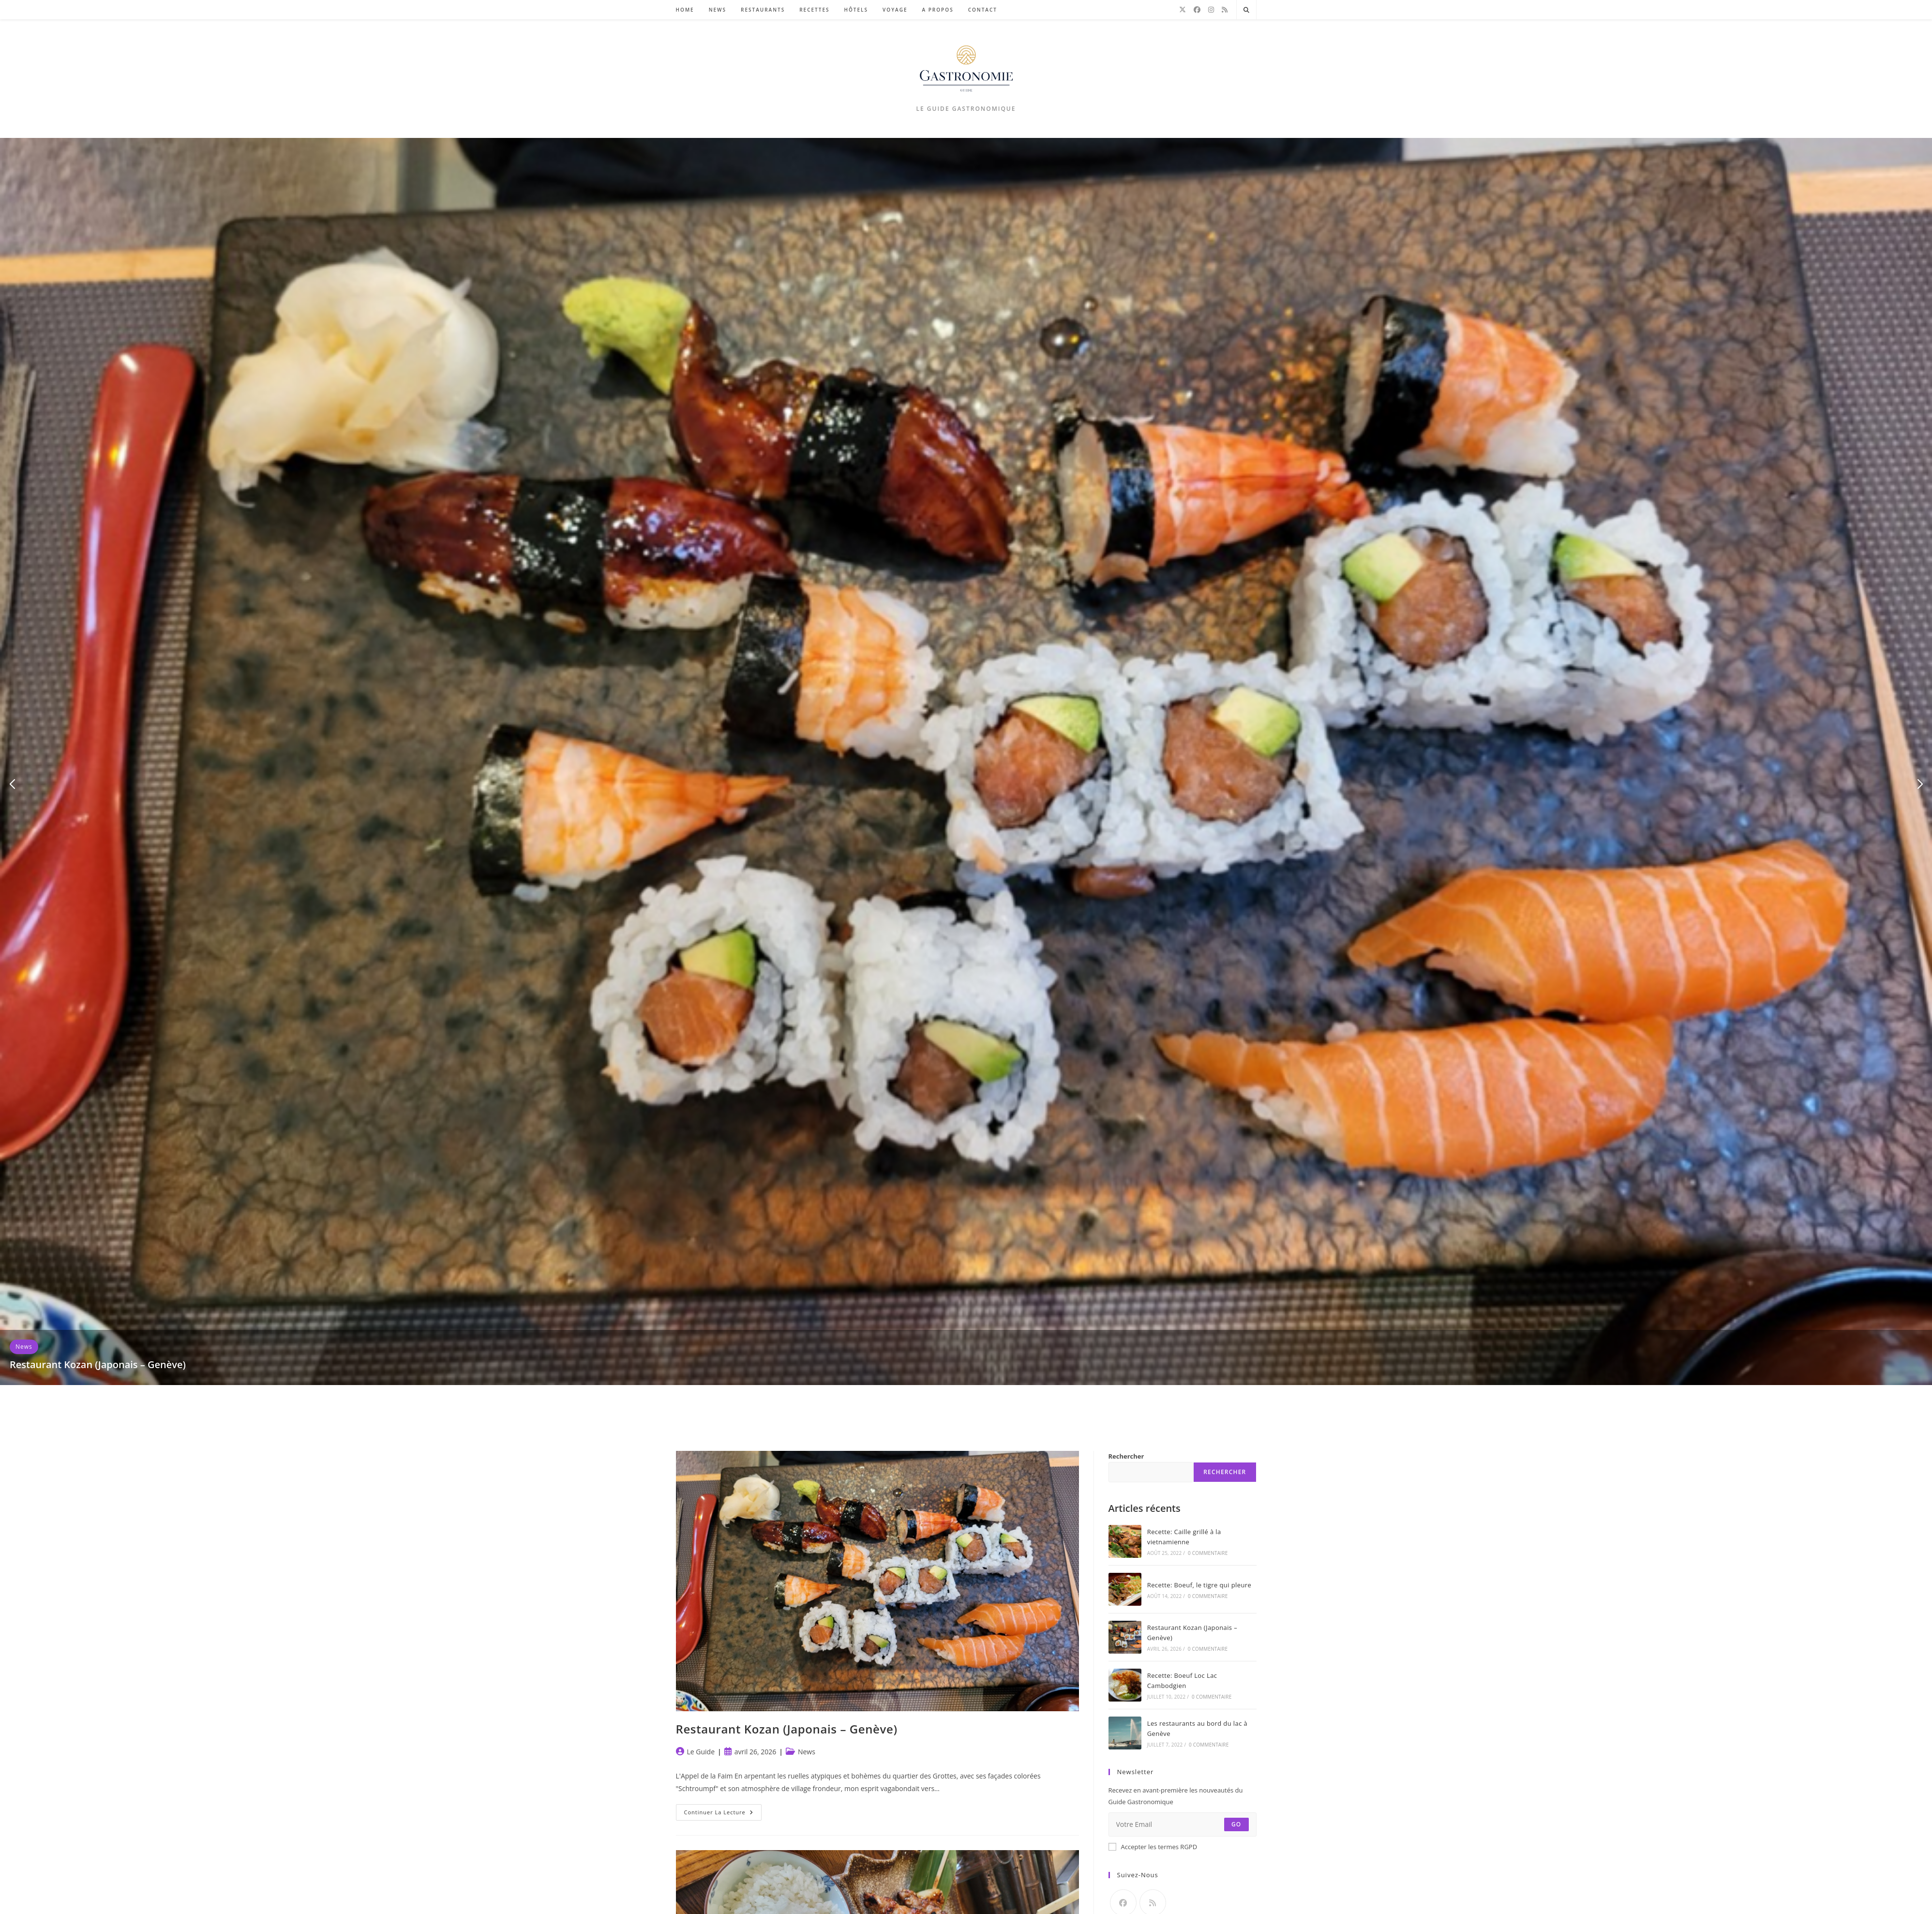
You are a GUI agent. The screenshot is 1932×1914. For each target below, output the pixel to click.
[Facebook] (1197, 9)
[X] (1182, 9)
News (23, 1346)
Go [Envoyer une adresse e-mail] (1236, 1824)
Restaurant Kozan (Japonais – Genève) (98, 1364)
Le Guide (701, 1751)
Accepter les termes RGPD (1153, 1846)
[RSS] (1224, 9)
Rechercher (1126, 1456)
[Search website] (1246, 10)
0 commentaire (1208, 1553)
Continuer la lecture (723, 1814)
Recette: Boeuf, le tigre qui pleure (1199, 1585)
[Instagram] (1211, 9)
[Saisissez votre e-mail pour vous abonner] (1182, 1824)
